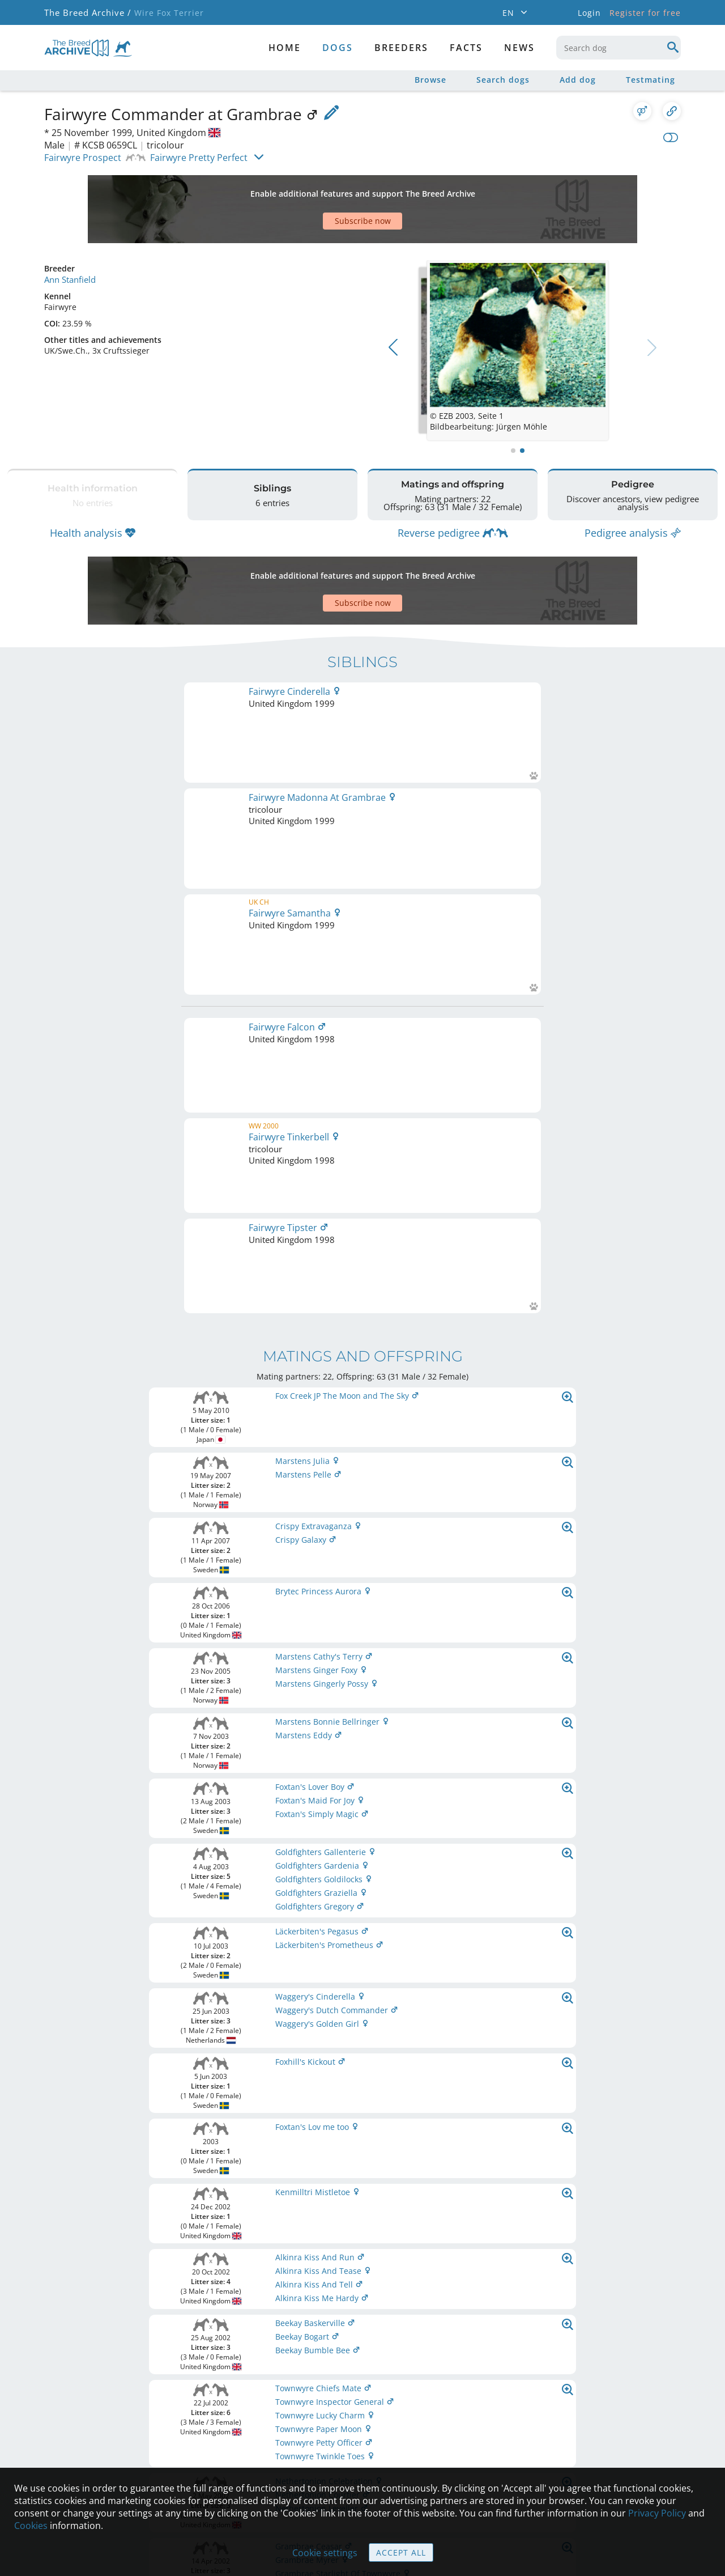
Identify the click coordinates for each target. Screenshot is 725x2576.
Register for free (645, 12)
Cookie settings (324, 2553)
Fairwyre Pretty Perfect (199, 157)
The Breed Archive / (87, 12)
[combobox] (618, 48)
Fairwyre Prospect (82, 157)
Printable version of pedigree (363, 1822)
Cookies (31, 2525)
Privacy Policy (657, 2513)
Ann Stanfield (69, 239)
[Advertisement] (319, 189)
